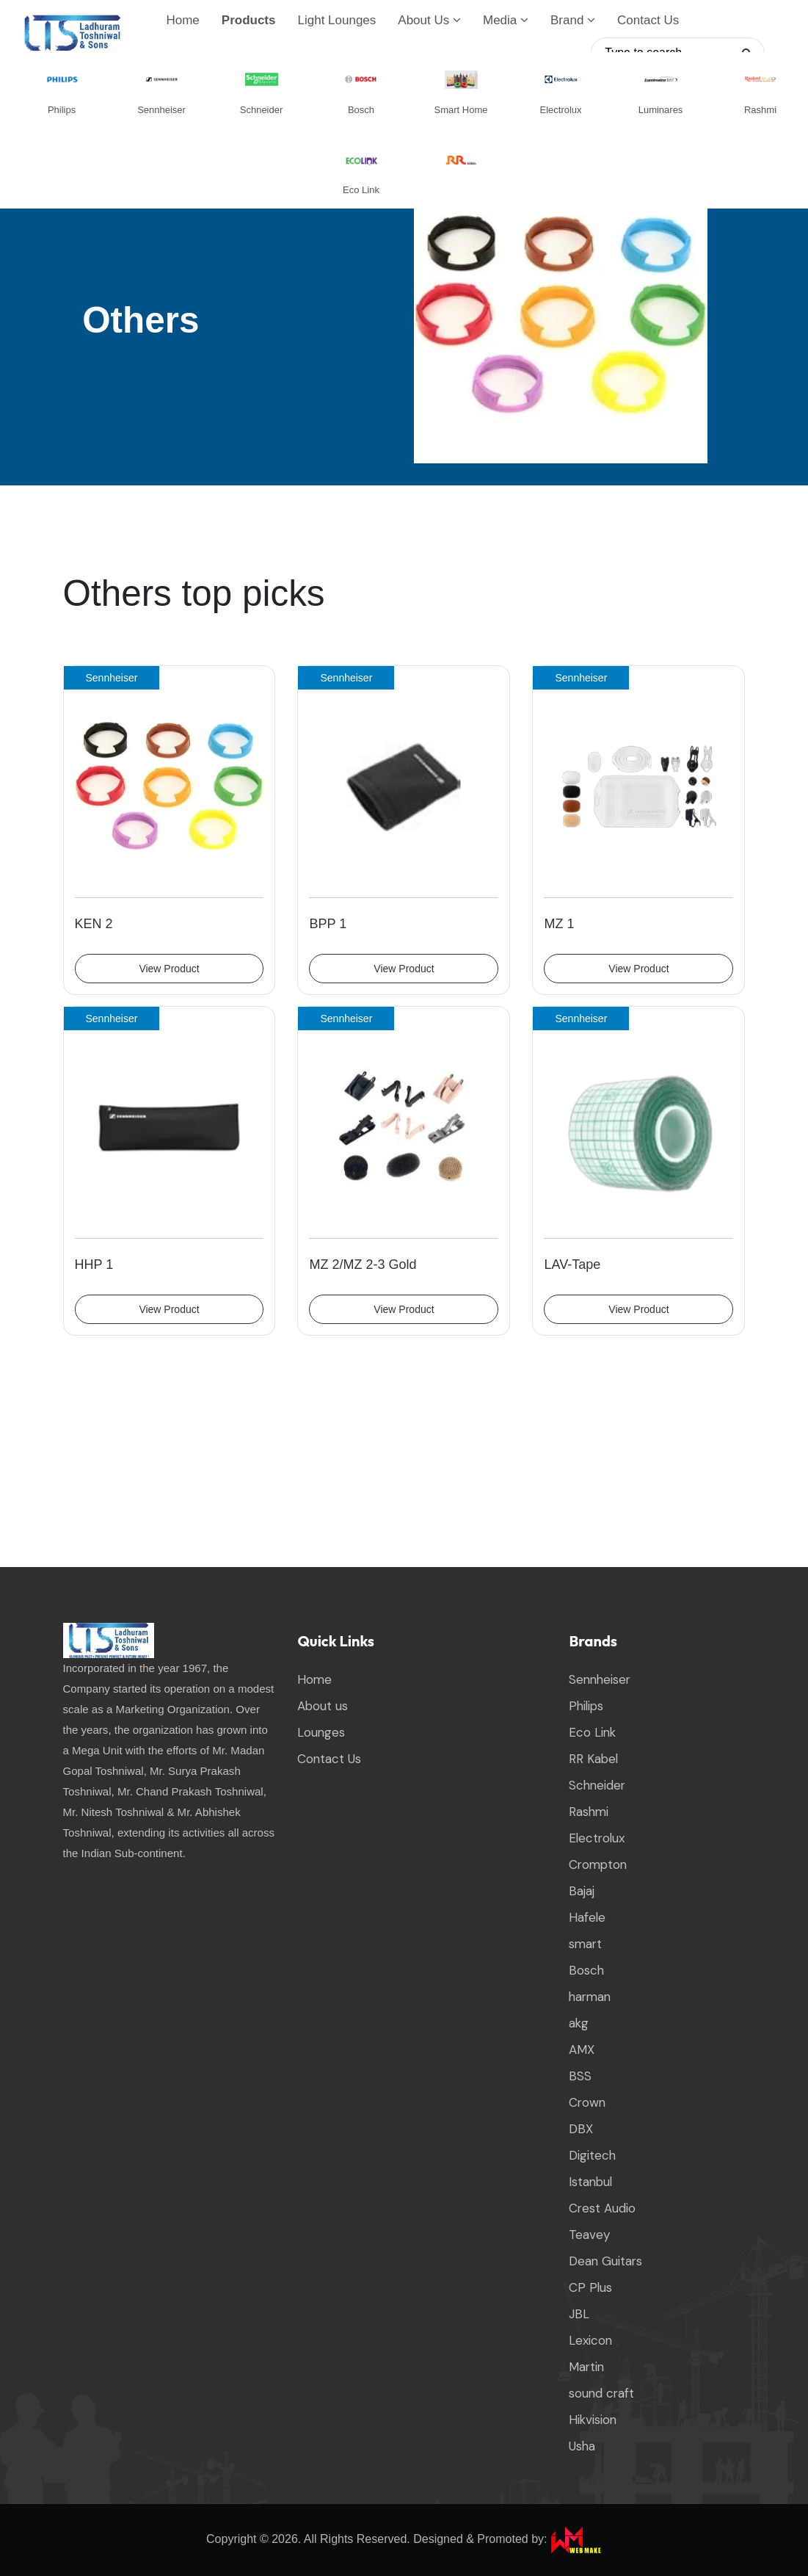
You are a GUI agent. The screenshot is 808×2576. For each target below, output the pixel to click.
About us (322, 1706)
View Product (169, 969)
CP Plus (590, 2288)
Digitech (592, 2156)
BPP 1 (327, 923)
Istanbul (590, 2182)
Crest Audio (602, 2209)
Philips (586, 1706)
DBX (581, 2129)
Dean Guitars (605, 2262)
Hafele (587, 1918)
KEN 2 (94, 923)
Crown (587, 2103)
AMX (581, 2050)
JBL (579, 2315)
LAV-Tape (572, 1265)
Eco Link (592, 1733)
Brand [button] (572, 20)
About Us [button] (429, 20)
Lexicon (590, 2341)
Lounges (321, 1733)
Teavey (589, 2235)
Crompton (598, 1865)
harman (590, 1997)
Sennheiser (599, 1680)
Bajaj (581, 1892)
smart (585, 1944)
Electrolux (597, 1839)
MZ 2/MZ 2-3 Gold (362, 1265)
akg (579, 2024)
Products (249, 20)
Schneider (597, 1786)
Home (182, 20)
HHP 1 (94, 1265)
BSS (580, 2077)
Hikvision (592, 2420)
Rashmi (588, 1812)
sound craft (601, 2394)
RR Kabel (593, 1759)
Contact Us (648, 20)
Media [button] (505, 20)
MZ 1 (559, 923)
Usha (582, 2447)
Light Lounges (336, 20)
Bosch (586, 1971)
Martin (586, 2367)
